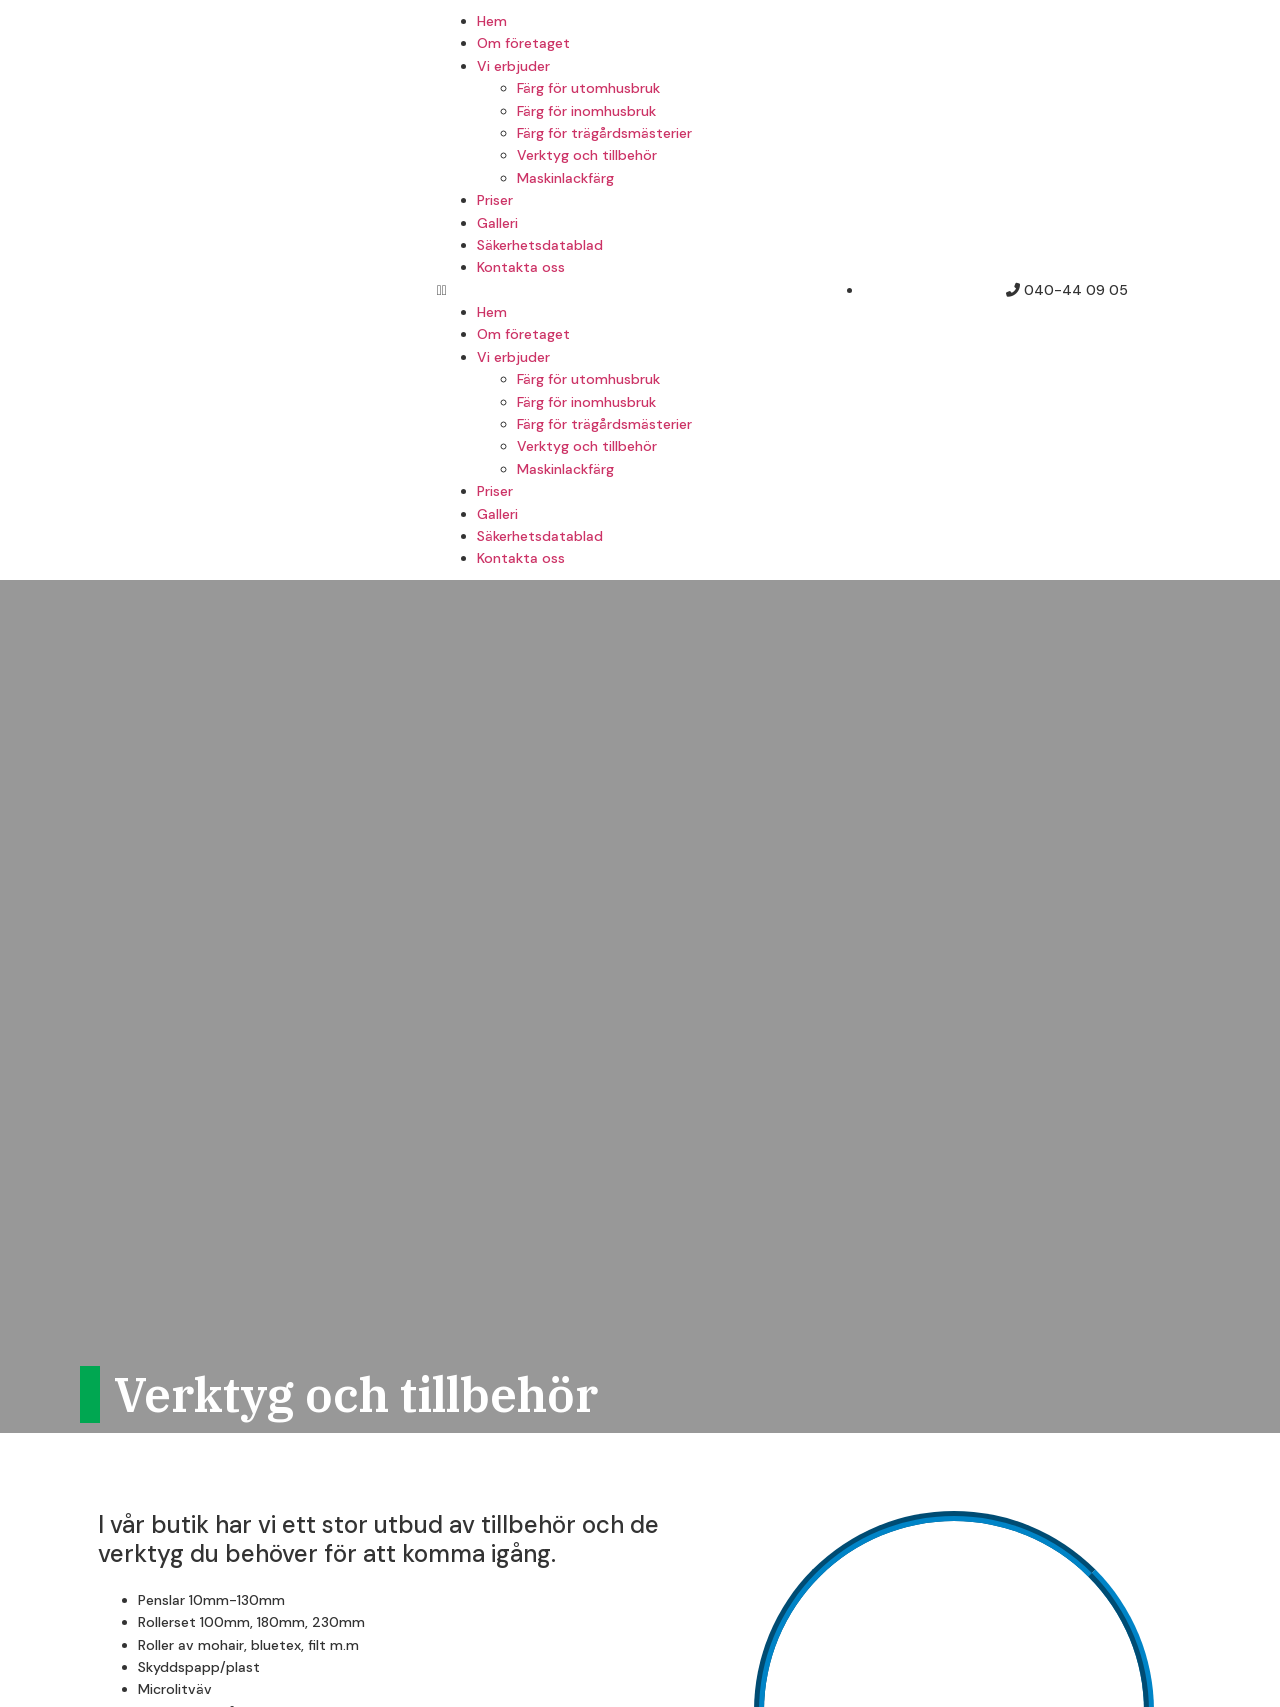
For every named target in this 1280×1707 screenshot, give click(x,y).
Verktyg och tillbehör (587, 155)
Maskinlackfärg (565, 178)
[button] (640, 290)
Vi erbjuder (513, 66)
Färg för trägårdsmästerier (604, 133)
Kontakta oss (521, 267)
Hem (492, 21)
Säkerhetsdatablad (540, 245)
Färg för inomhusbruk (586, 111)
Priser (495, 200)
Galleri (497, 223)
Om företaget (523, 43)
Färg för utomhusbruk (588, 88)
